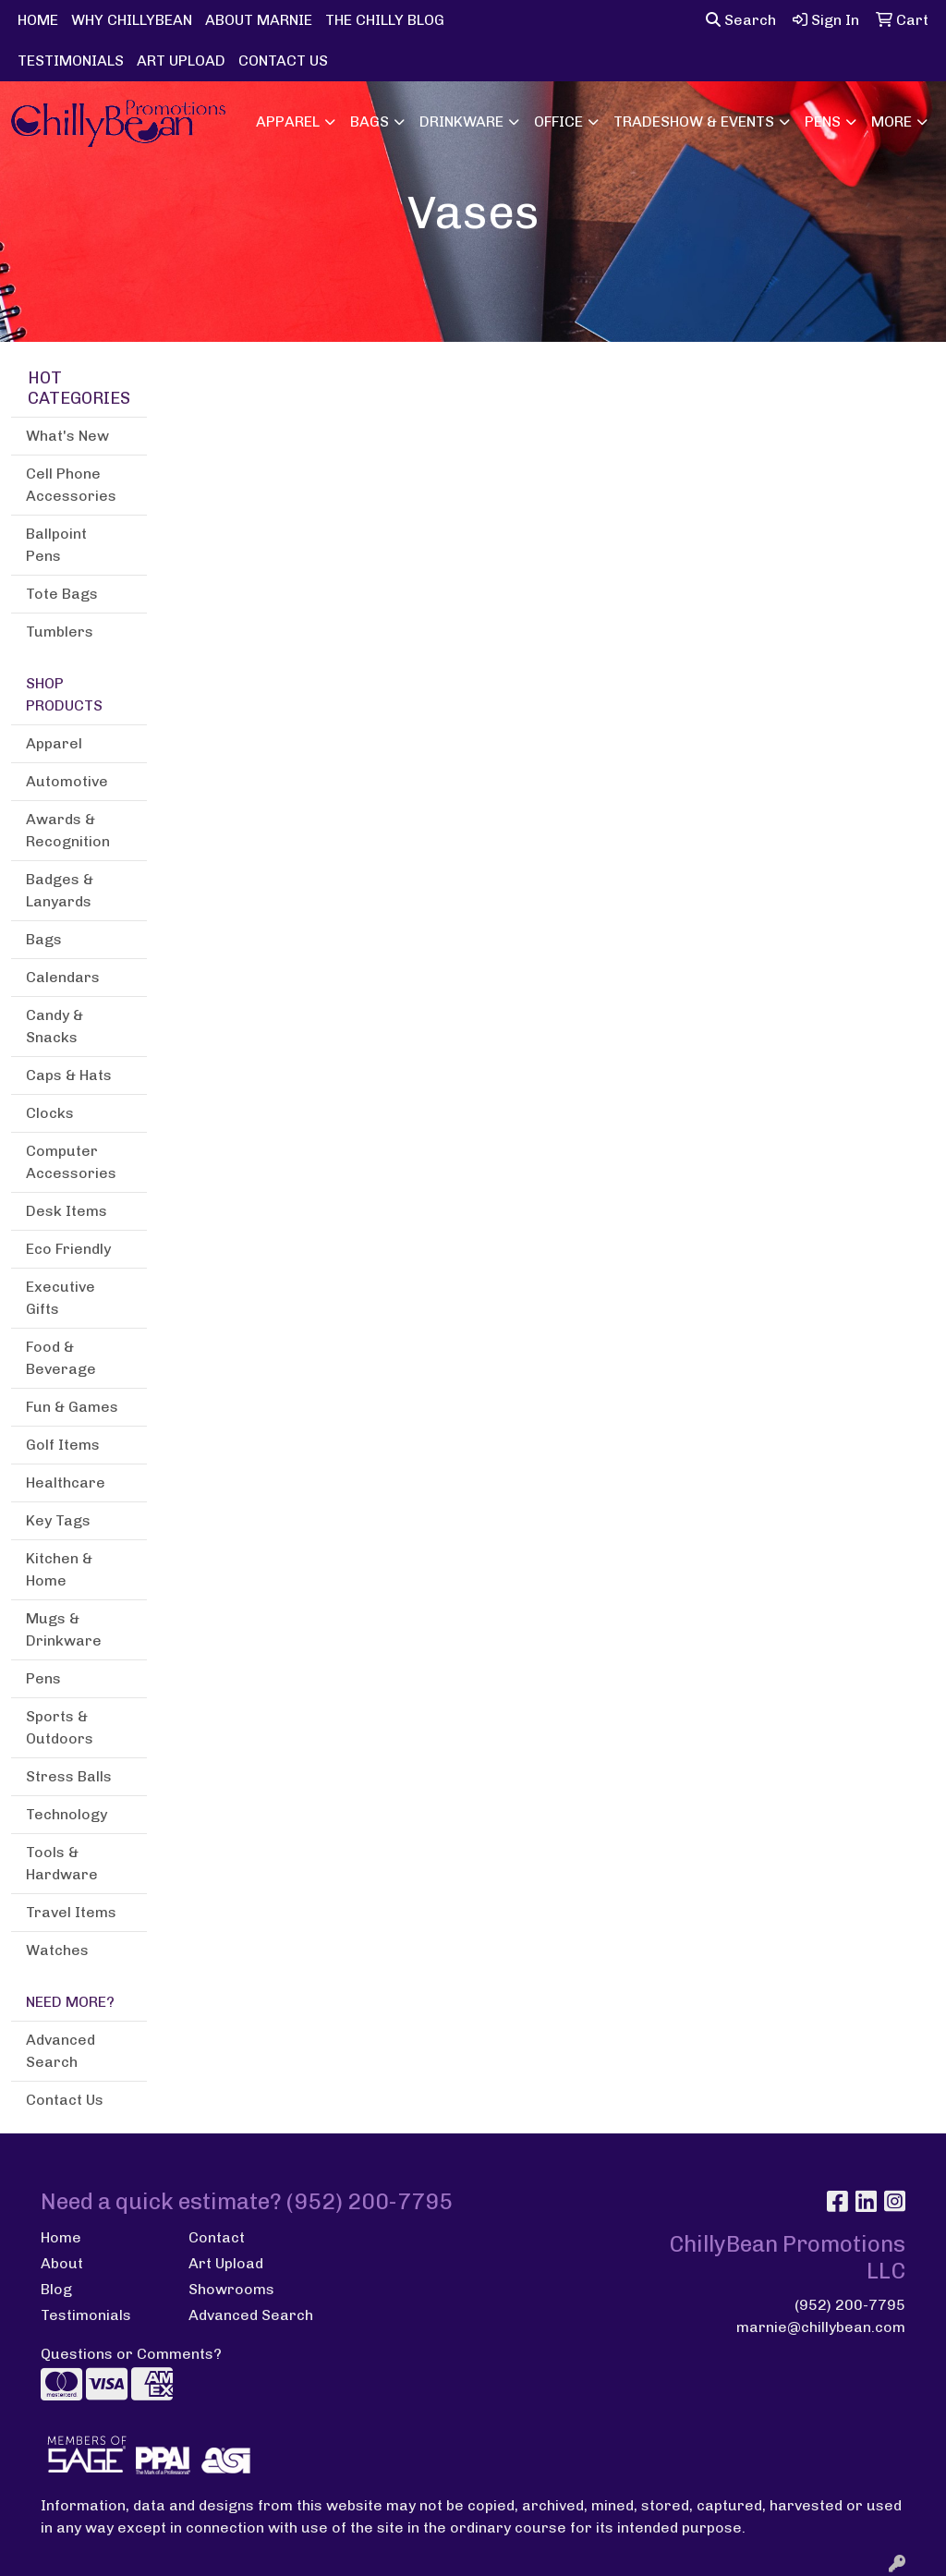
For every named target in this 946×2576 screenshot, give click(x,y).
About (62, 2263)
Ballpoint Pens (56, 545)
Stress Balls (69, 1776)
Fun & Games (72, 1407)
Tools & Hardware (62, 1863)
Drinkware (461, 121)
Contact (216, 2237)
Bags (369, 121)
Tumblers (59, 631)
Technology (66, 1814)
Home (61, 2237)
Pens (823, 121)
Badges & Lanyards (59, 890)
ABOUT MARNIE (258, 20)
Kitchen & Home (59, 1569)
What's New (67, 435)
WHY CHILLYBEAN (131, 20)
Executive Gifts (60, 1298)
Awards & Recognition (68, 830)
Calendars (63, 977)
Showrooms (231, 2289)
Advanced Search (60, 2051)
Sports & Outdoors (59, 1727)
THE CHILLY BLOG (384, 20)
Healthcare (65, 1482)
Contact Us (64, 2099)
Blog (56, 2289)
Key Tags (58, 1520)
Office (558, 121)
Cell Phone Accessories (71, 484)
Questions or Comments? (131, 2354)
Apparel (288, 121)
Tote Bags (62, 593)
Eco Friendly (68, 1249)
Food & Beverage (61, 1358)
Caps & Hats (69, 1075)
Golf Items (63, 1444)
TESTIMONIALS (71, 60)
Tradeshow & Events (693, 121)
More (891, 121)
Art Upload (225, 2263)
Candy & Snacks (54, 1026)
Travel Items (71, 1912)
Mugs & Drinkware (64, 1629)
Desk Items (66, 1211)
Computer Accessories (71, 1162)
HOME (38, 20)
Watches (57, 1950)
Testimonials (86, 2315)
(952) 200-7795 (849, 2305)
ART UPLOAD (181, 60)
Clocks (50, 1113)
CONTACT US (283, 60)
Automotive (67, 781)
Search (741, 20)
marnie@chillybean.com (820, 2327)
